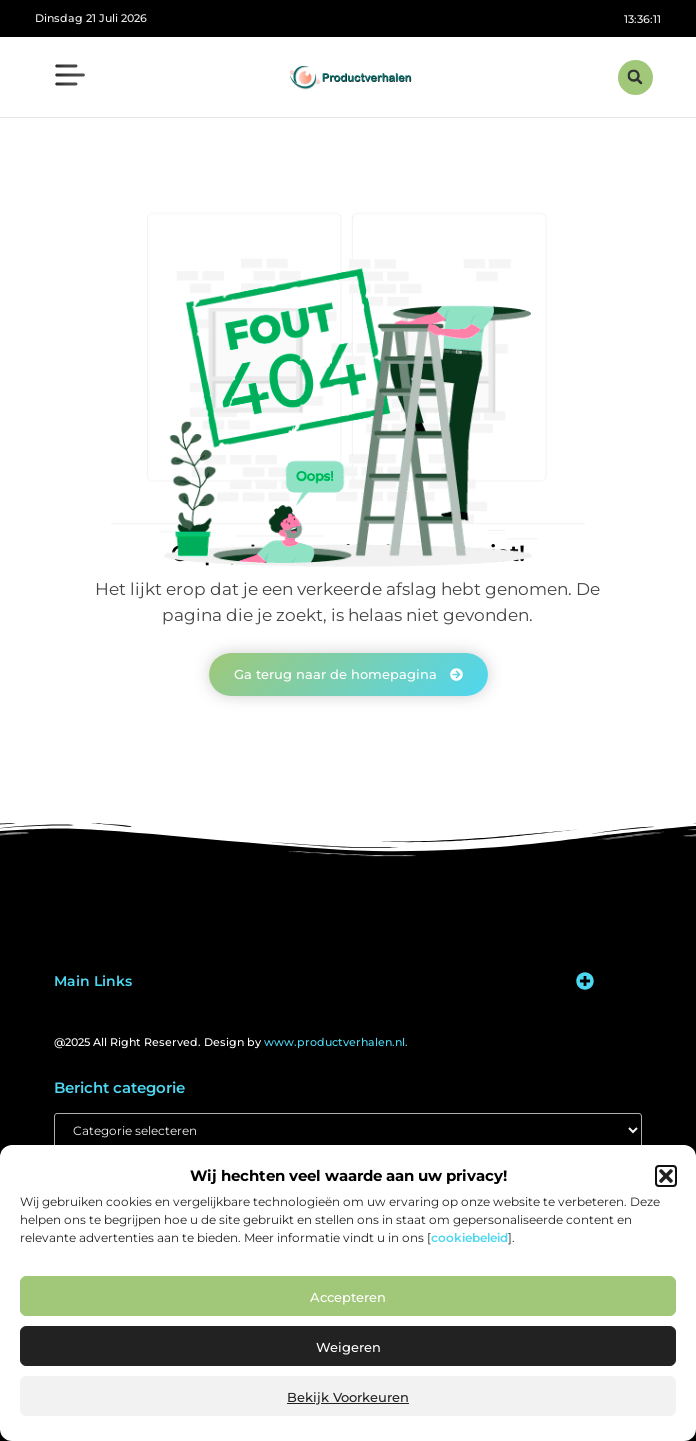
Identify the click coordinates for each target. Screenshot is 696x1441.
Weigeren (348, 1347)
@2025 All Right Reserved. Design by (231, 1042)
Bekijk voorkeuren (348, 1397)
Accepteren (348, 1297)
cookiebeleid (469, 1237)
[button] (666, 1176)
